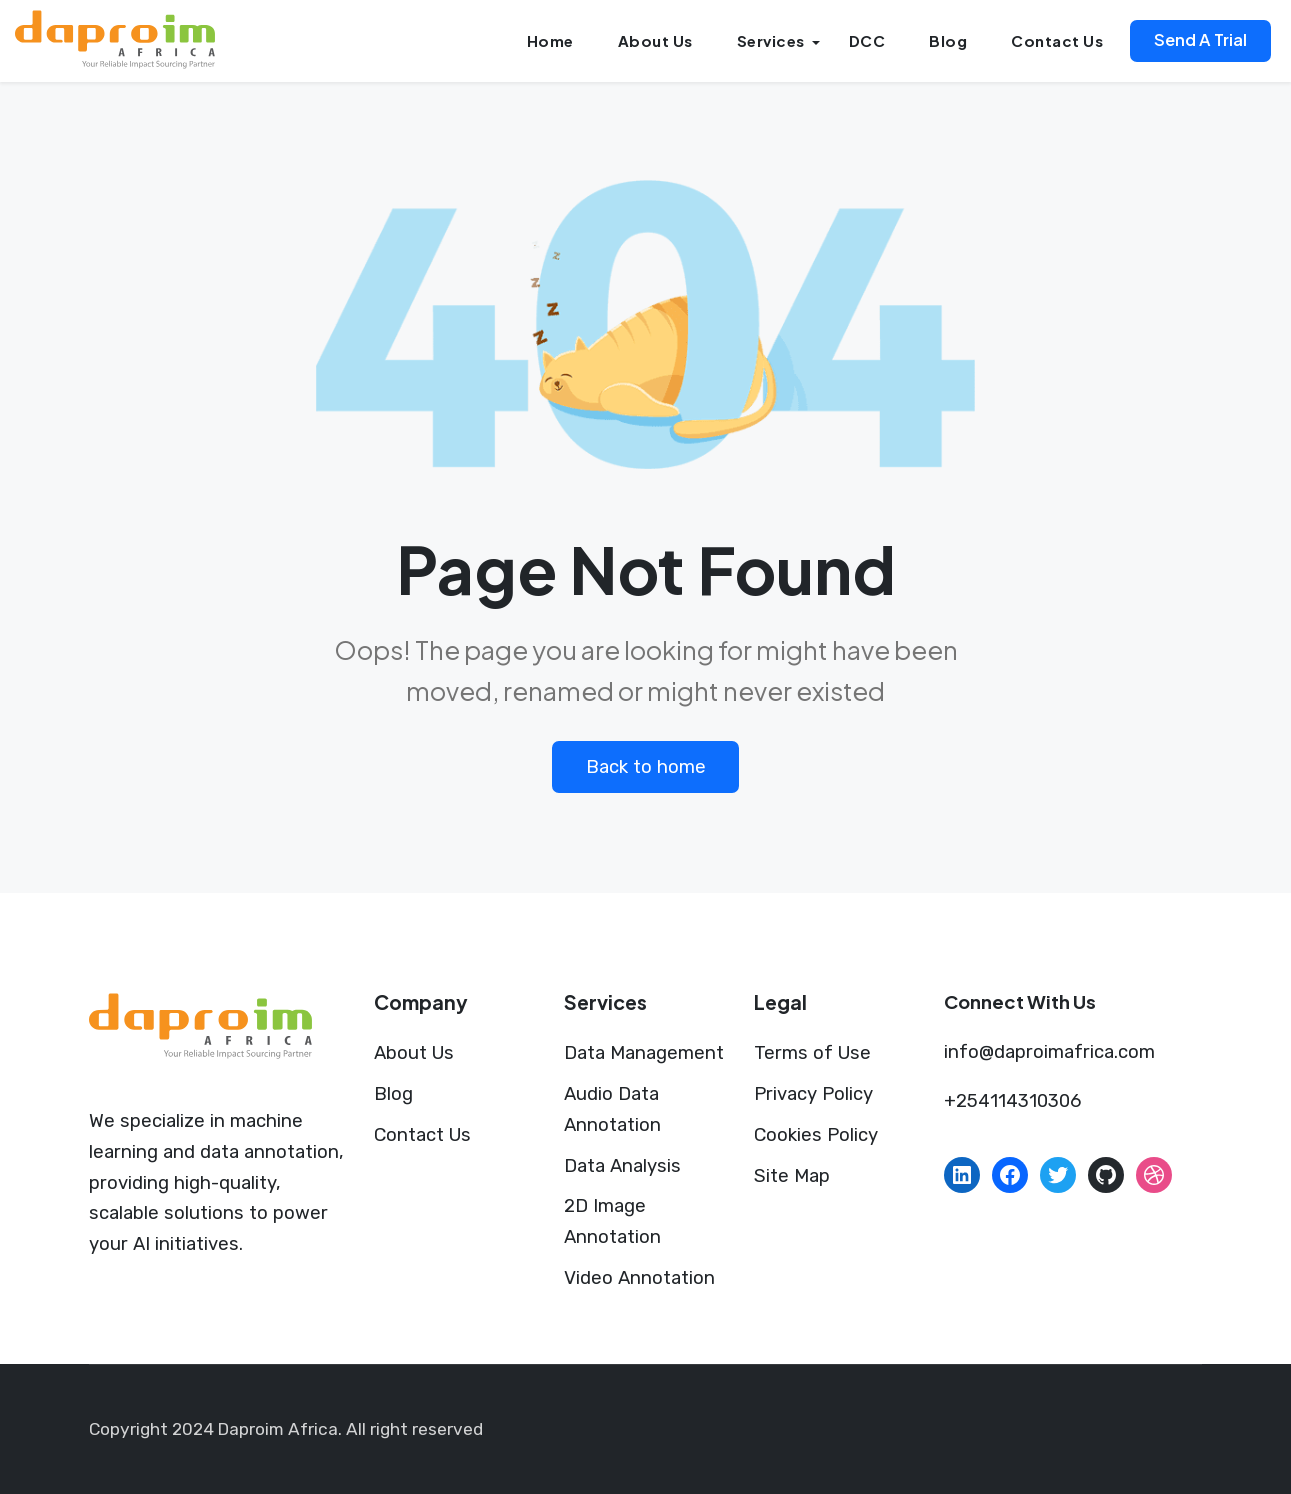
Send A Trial (1200, 39)
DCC (867, 40)
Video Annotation (639, 1278)
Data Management (644, 1053)
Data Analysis (622, 1166)
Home (550, 40)
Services (771, 40)
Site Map (792, 1176)
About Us (655, 40)
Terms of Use (812, 1053)
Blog (948, 40)
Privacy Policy (813, 1094)
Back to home (646, 767)
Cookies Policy (816, 1135)
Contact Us (1057, 40)
